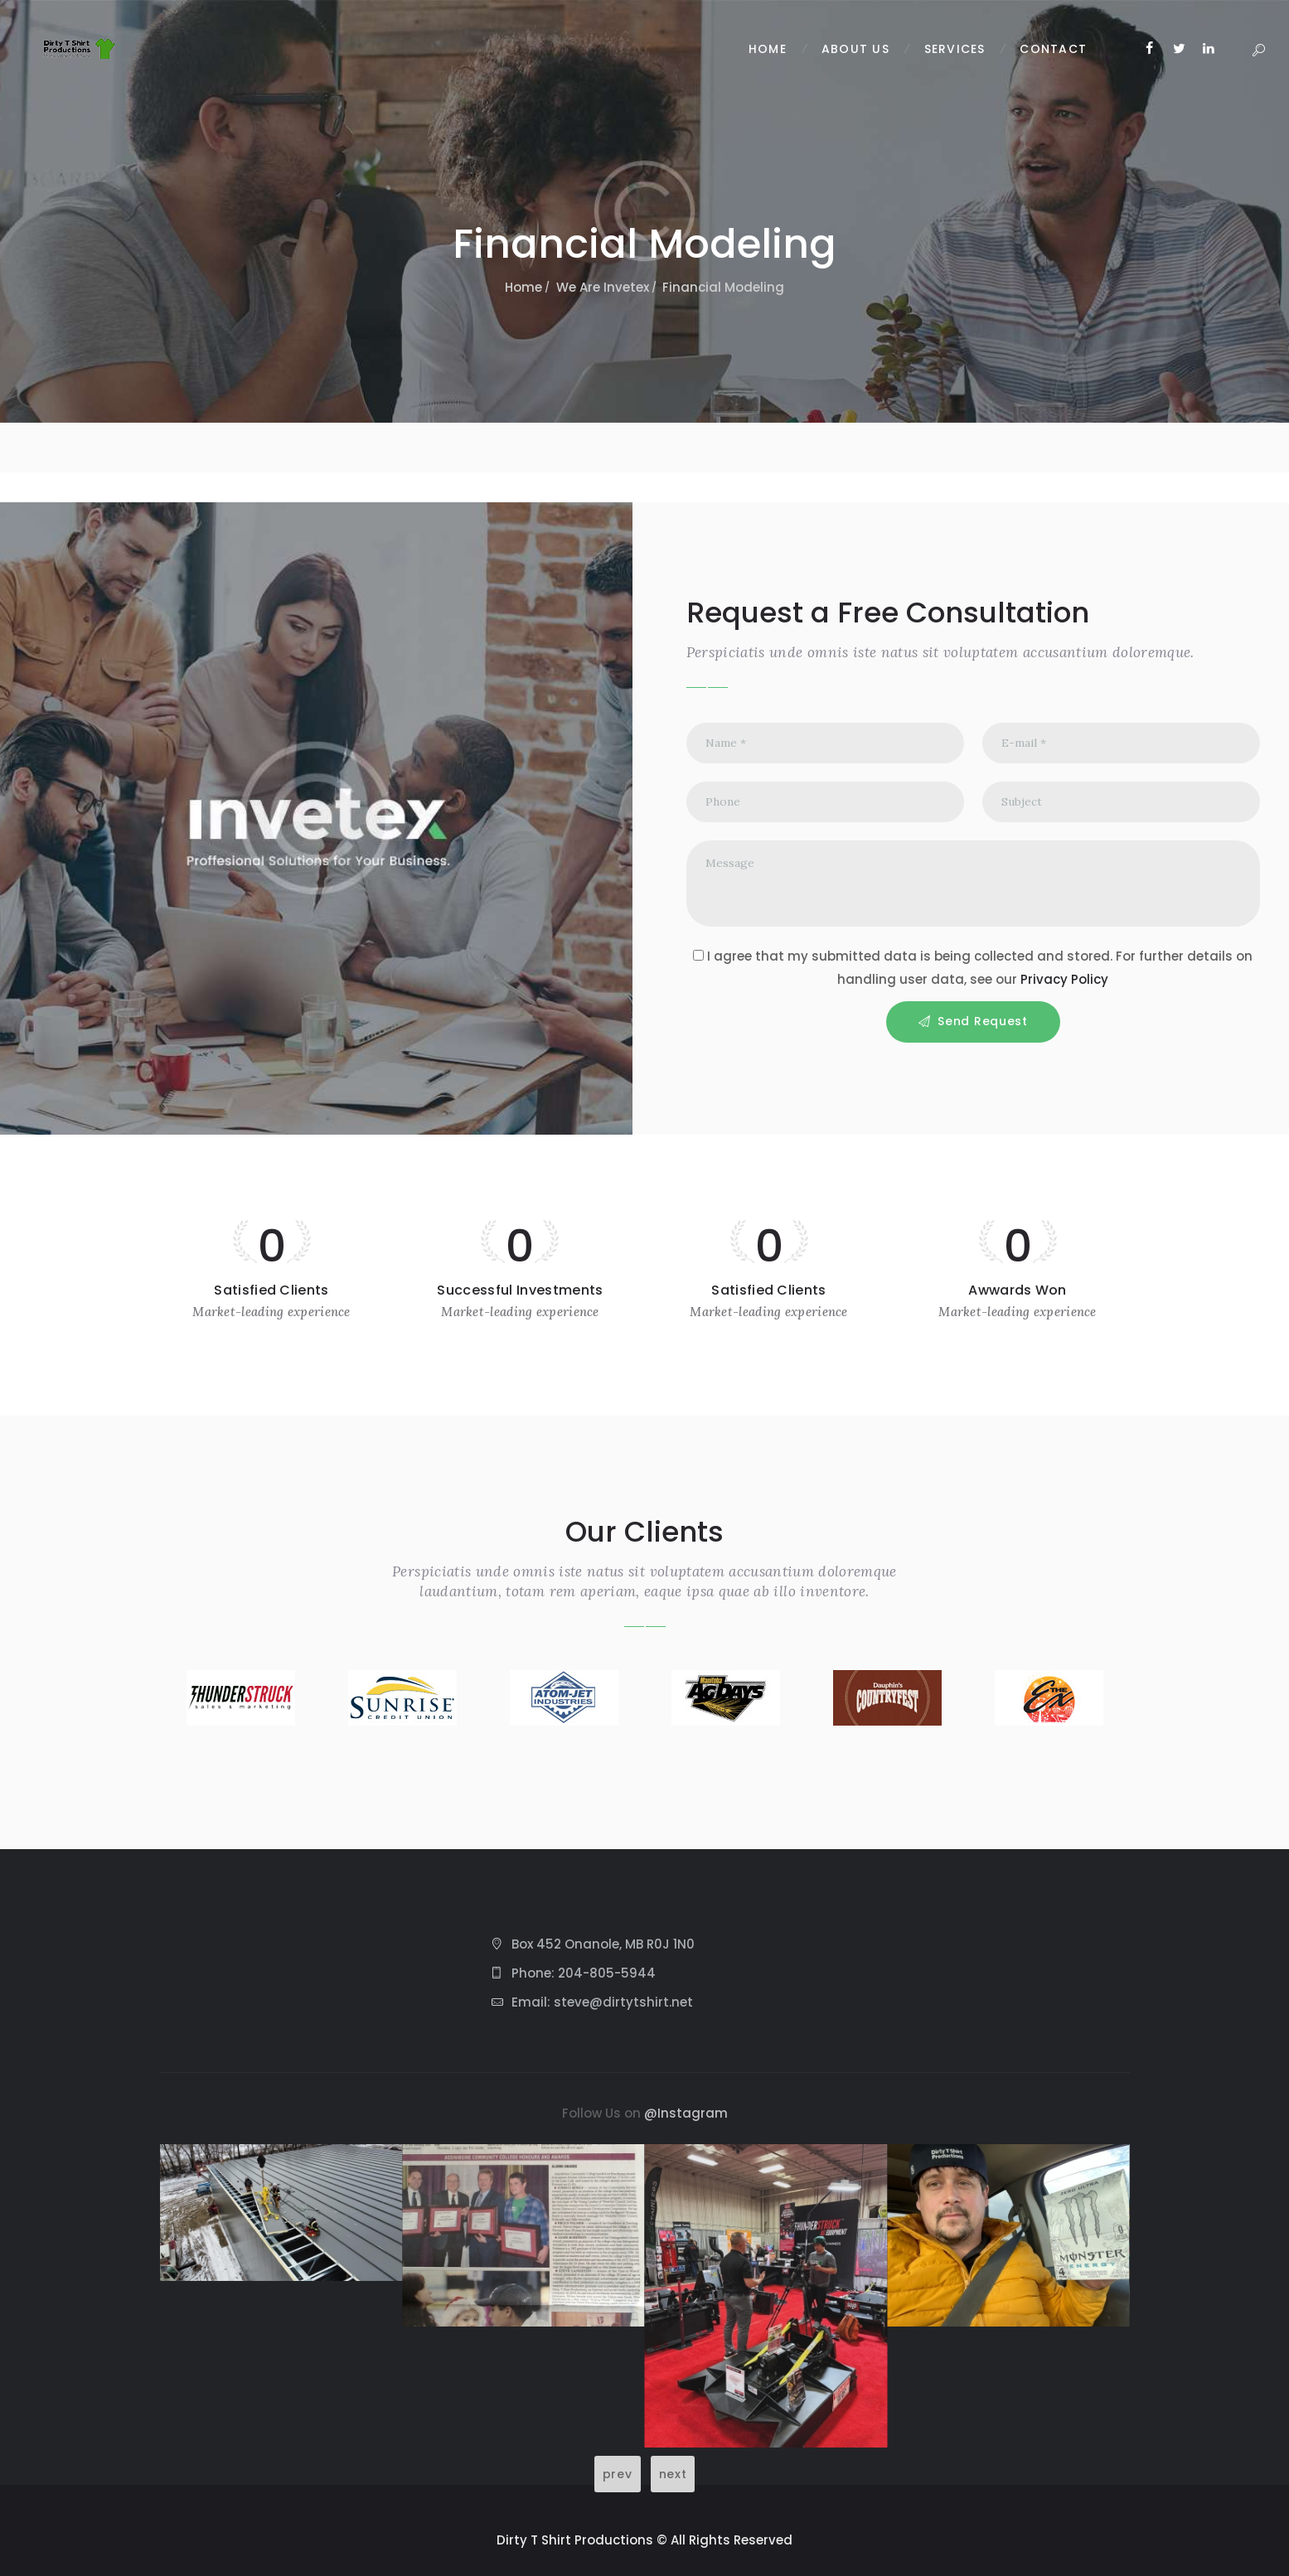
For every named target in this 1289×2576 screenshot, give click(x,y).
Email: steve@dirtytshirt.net (602, 2002)
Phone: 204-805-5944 (583, 1973)
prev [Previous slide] (617, 2474)
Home (523, 287)
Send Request (982, 1021)
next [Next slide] (673, 2474)
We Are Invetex (602, 287)
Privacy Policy (1064, 979)
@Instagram (686, 2113)
